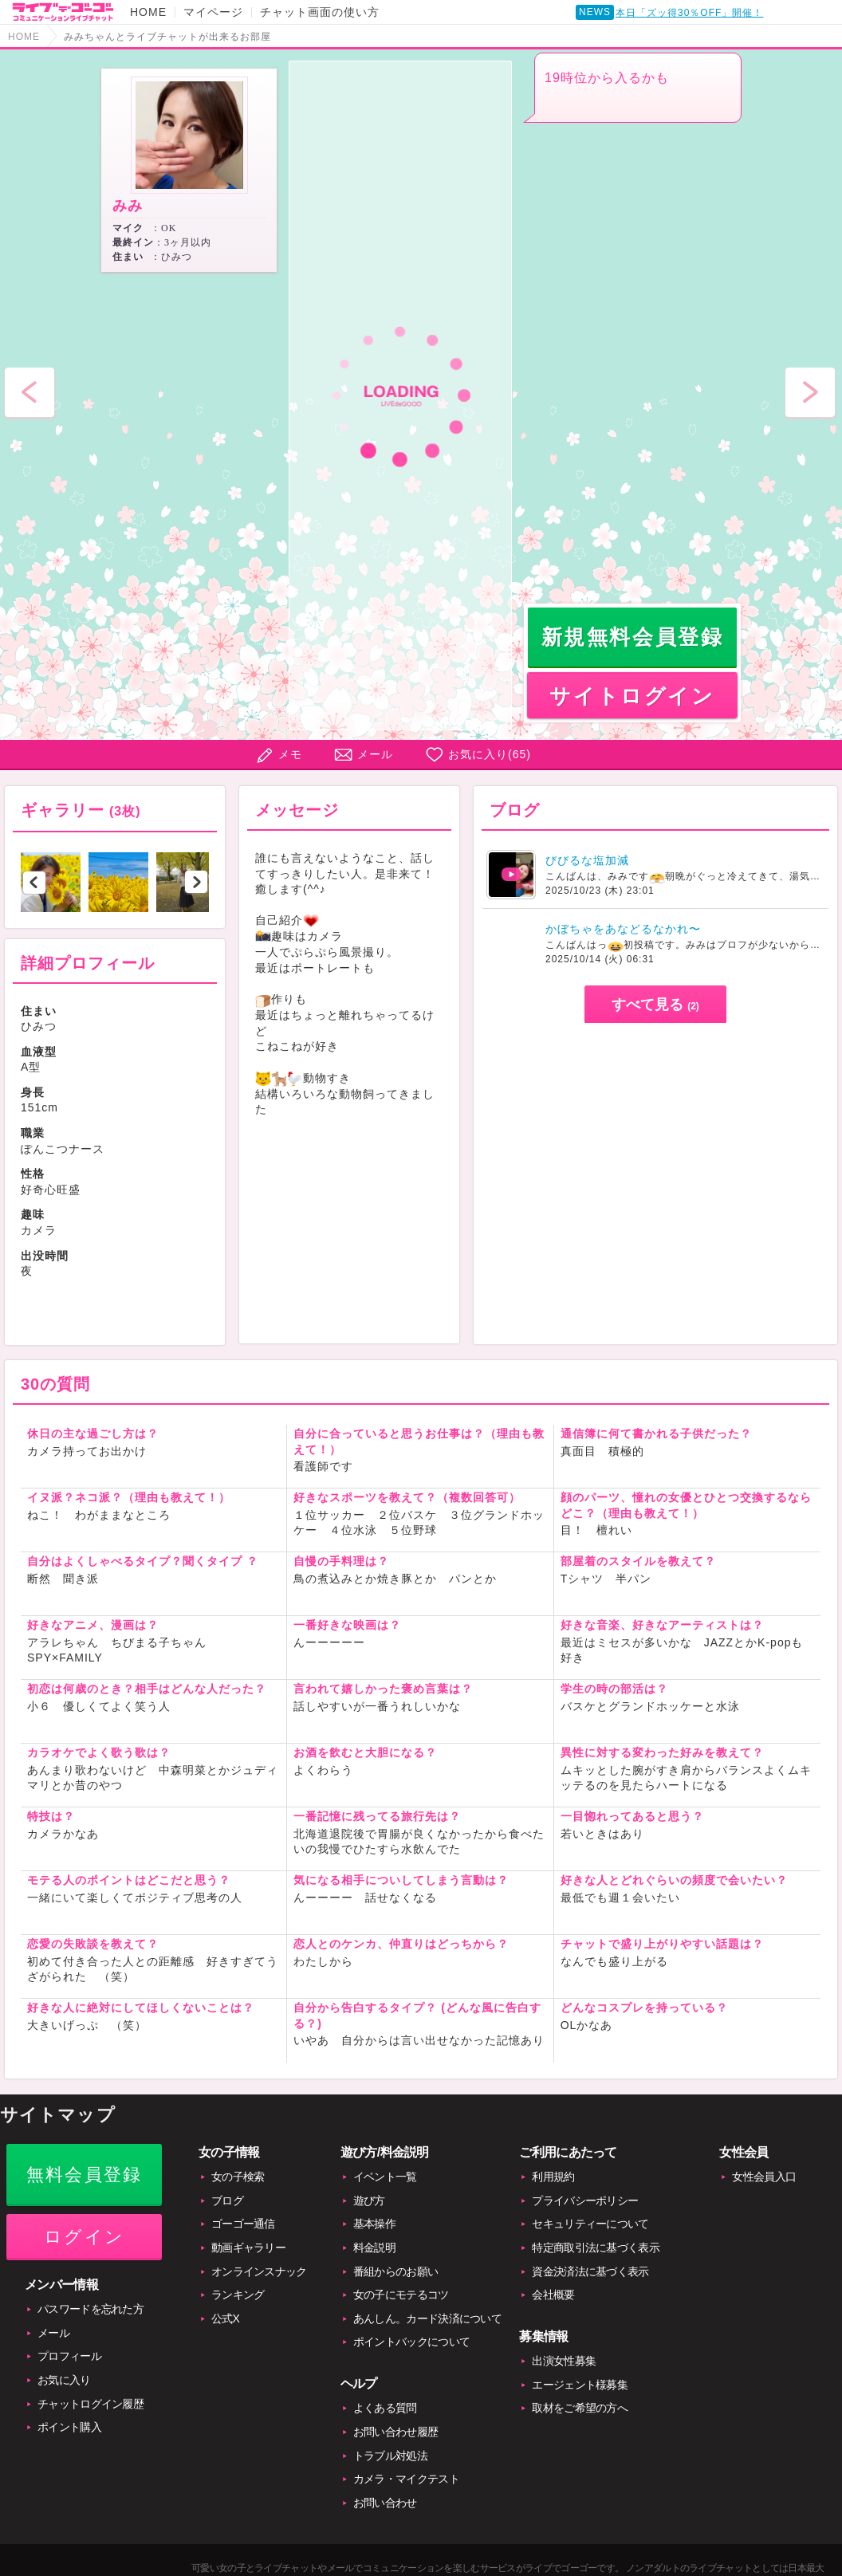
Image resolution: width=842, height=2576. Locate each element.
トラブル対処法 (390, 2455)
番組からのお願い (395, 2271)
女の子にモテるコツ (401, 2294)
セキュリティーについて (590, 2223)
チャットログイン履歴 (90, 2403)
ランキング (238, 2294)
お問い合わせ (385, 2502)
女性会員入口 (764, 2176)
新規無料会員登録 (632, 637)
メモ (290, 754)
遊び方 (369, 2200)
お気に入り (64, 2379)
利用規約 (553, 2176)
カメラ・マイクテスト (406, 2478)
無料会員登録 (84, 2175)
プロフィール (69, 2356)
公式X (225, 2318)
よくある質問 (385, 2407)
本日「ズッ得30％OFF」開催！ (689, 12)
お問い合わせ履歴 (395, 2431)
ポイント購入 (69, 2427)
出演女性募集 (564, 2360)
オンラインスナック (259, 2271)
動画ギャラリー (248, 2247)
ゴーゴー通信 (243, 2223)
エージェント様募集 (580, 2384)
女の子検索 (238, 2176)
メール (375, 754)
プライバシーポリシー (585, 2200)
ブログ (227, 2200)
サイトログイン (631, 696)
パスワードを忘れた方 (90, 2309)
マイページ (213, 12)
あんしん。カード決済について (427, 2318)
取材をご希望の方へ (580, 2407)
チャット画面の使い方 (320, 12)
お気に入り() (489, 754)
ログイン (84, 2237)
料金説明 (374, 2247)
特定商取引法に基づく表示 (595, 2247)
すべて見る (655, 1005)
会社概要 (553, 2294)
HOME (148, 12)
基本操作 (374, 2223)
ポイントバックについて (411, 2341)
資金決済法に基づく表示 (590, 2271)
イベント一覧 (385, 2176)
